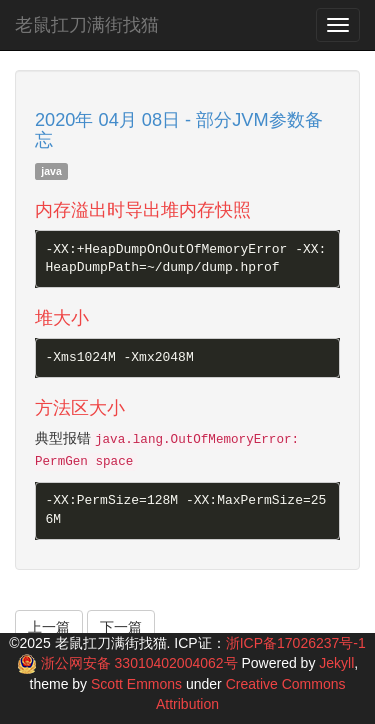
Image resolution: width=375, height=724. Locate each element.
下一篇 (121, 627)
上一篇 (49, 627)
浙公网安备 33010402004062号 (141, 663)
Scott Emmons (136, 684)
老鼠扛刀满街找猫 (87, 25)
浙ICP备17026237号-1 (296, 643)
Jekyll (336, 663)
